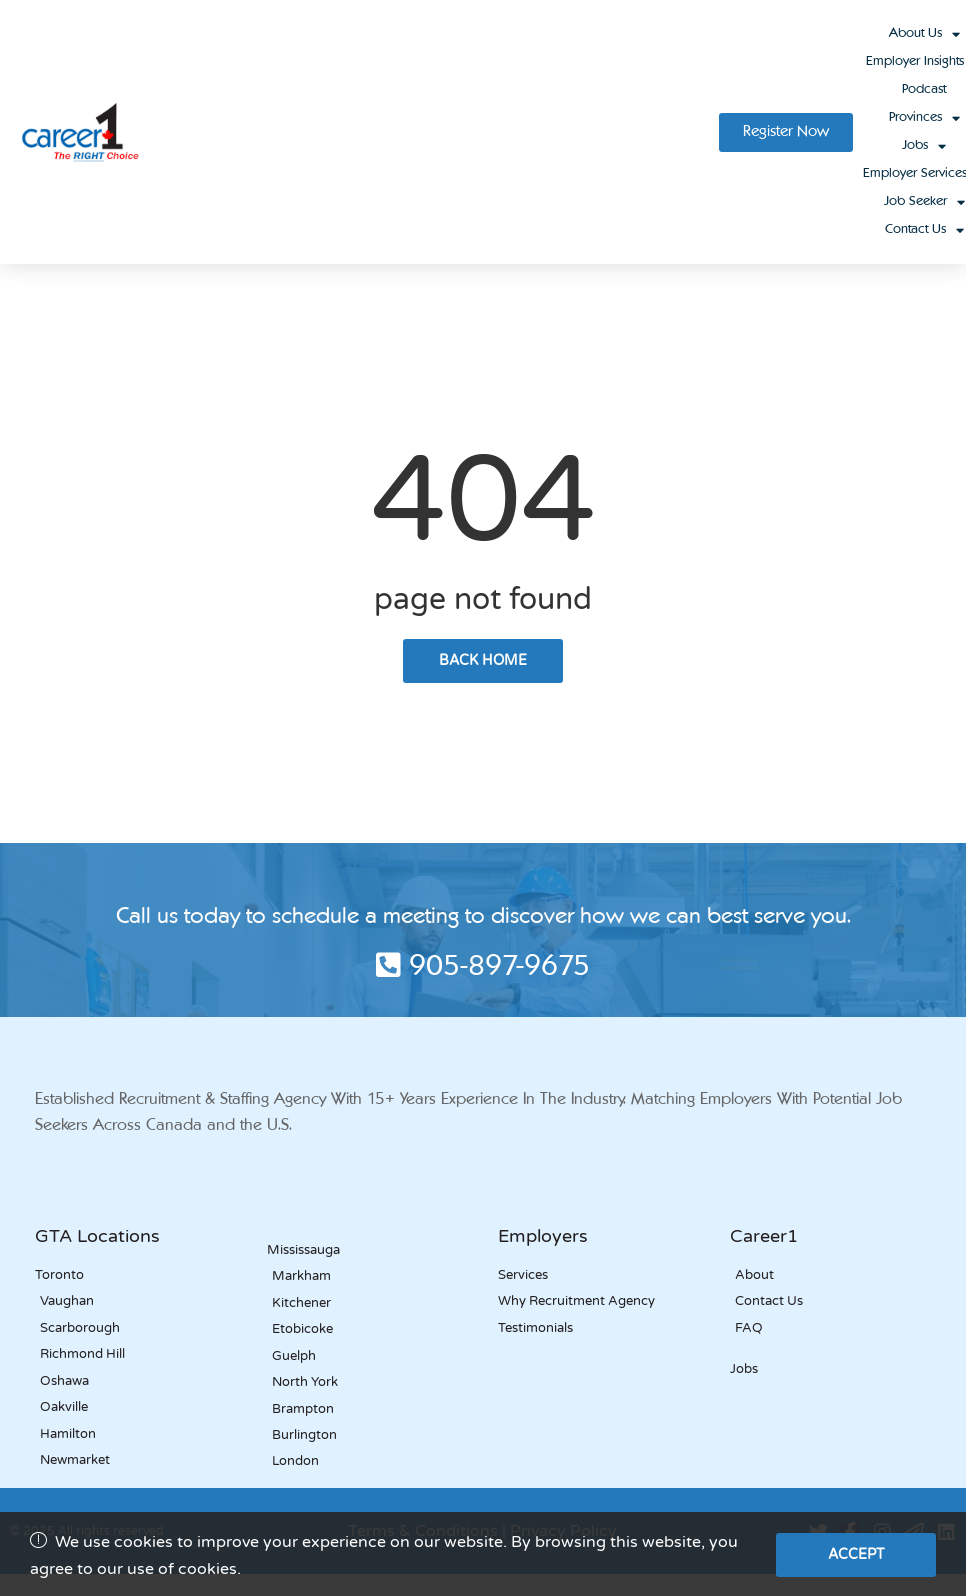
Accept (856, 1554)
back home (483, 660)
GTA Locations (97, 1236)
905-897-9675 (483, 968)
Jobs (924, 146)
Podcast (924, 89)
